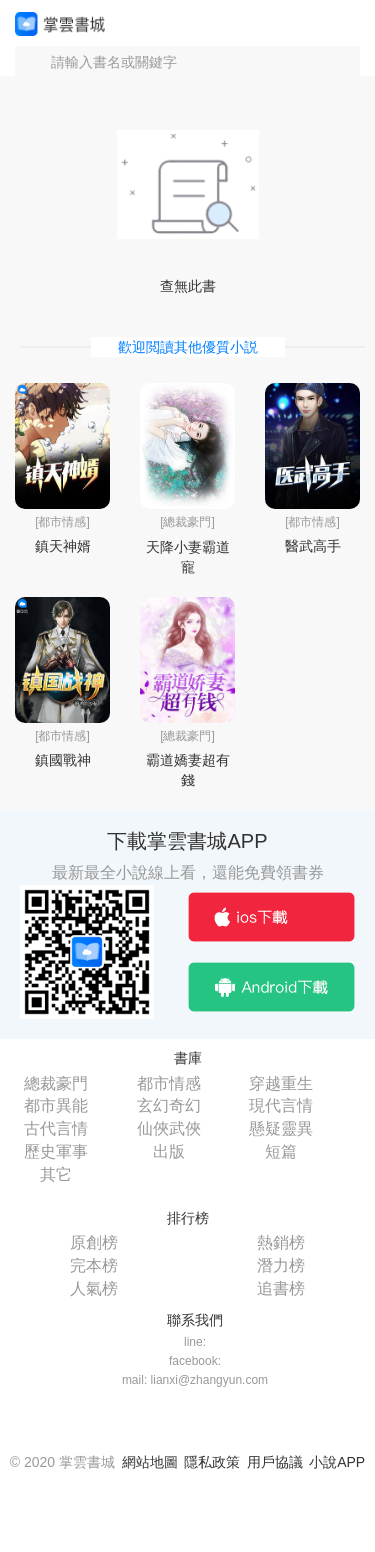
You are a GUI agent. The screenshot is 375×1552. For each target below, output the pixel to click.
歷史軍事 (56, 1151)
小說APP (337, 1462)
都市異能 (56, 1105)
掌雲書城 (60, 24)
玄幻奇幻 (169, 1105)
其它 (56, 1174)
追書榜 (281, 1288)
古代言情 (56, 1128)
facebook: (195, 1361)
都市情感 (169, 1083)
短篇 (281, 1151)
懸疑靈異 (281, 1128)
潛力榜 (281, 1265)
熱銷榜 (281, 1242)
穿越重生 (281, 1083)
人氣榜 (94, 1288)
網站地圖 (150, 1462)
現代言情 (281, 1105)
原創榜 (94, 1242)
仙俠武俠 (169, 1128)
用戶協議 (275, 1462)
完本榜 (94, 1265)
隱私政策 (212, 1462)
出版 (169, 1151)
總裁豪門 (56, 1083)
